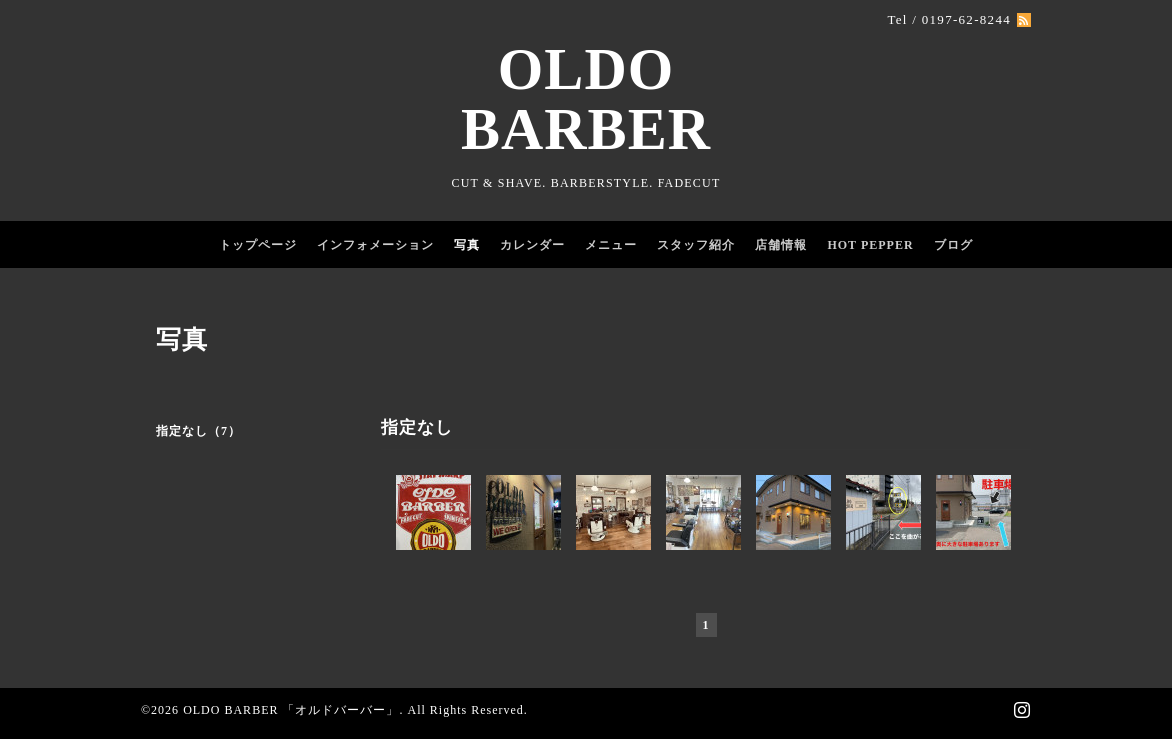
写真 (467, 245)
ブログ (953, 245)
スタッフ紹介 (696, 245)
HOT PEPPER (870, 245)
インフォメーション (375, 245)
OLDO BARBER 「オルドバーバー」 (291, 710)
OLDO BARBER (586, 99)
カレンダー (532, 245)
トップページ (258, 245)
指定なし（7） (198, 431)
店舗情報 (781, 245)
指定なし (417, 427)
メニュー (611, 245)
